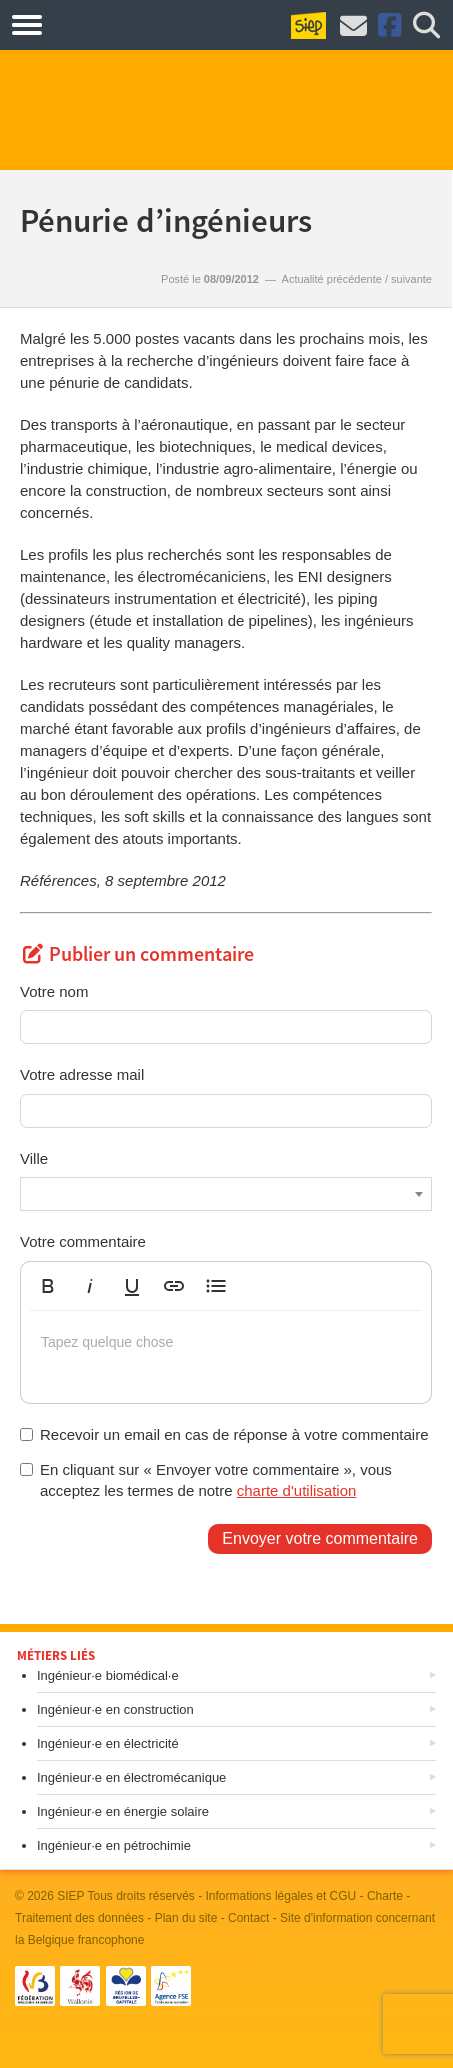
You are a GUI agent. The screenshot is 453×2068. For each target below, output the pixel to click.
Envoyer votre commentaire (320, 1538)
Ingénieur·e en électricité (108, 1743)
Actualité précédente (332, 279)
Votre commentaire (83, 1241)
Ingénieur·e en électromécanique (131, 1777)
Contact (248, 1918)
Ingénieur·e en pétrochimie (114, 1845)
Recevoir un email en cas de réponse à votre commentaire (224, 1434)
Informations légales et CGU (281, 1896)
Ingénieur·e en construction (115, 1709)
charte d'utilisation (297, 1490)
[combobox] (226, 1194)
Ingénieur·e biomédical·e (108, 1675)
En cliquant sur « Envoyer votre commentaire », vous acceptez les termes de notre (206, 1480)
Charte (385, 1896)
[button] (48, 1286)
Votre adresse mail (82, 1074)
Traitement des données (79, 1918)
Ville (34, 1158)
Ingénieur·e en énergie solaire (123, 1811)
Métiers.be (99, 24)
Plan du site (186, 1918)
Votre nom (54, 991)
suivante (411, 279)
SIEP (70, 1896)
